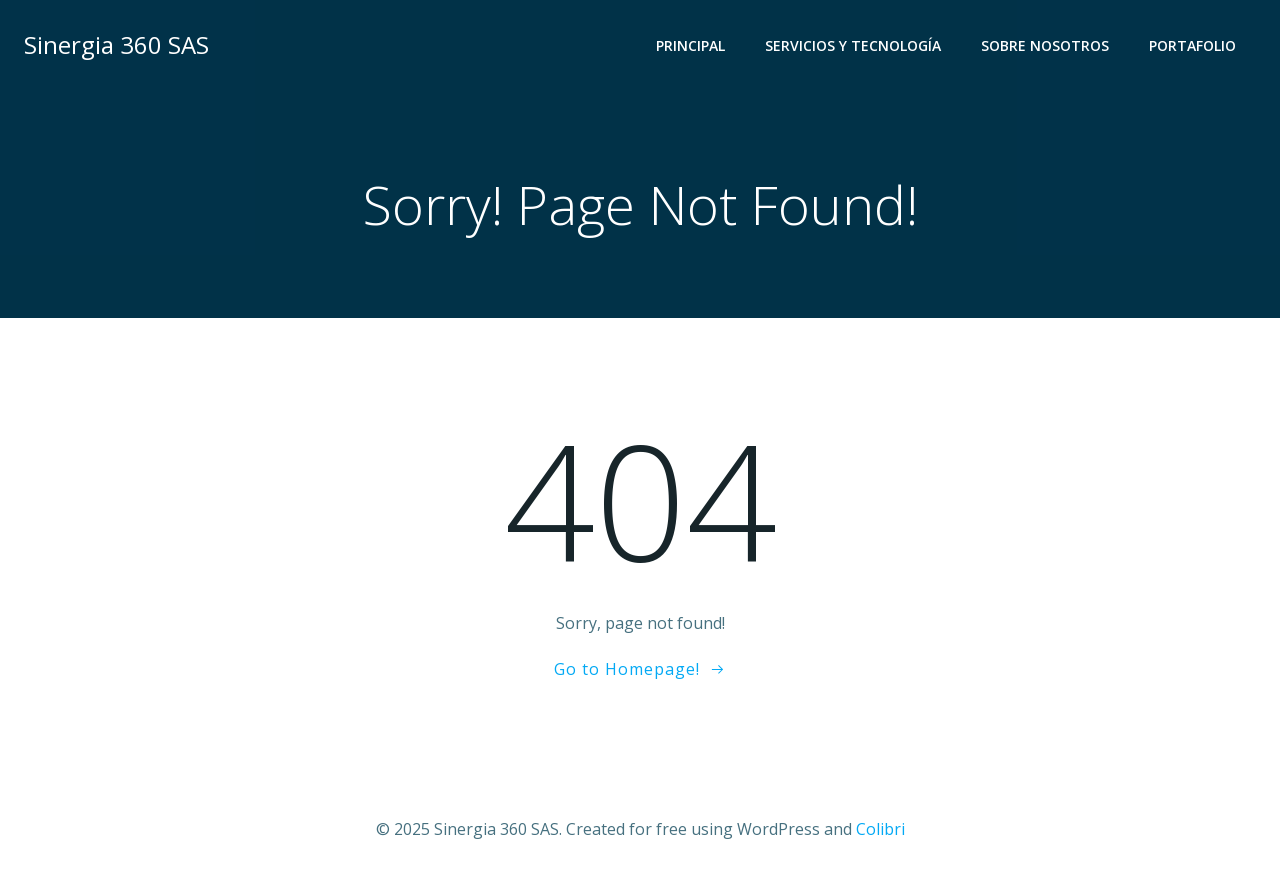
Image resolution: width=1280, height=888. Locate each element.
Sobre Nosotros (1045, 45)
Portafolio (1192, 45)
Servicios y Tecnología (853, 45)
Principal (690, 45)
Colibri (880, 829)
